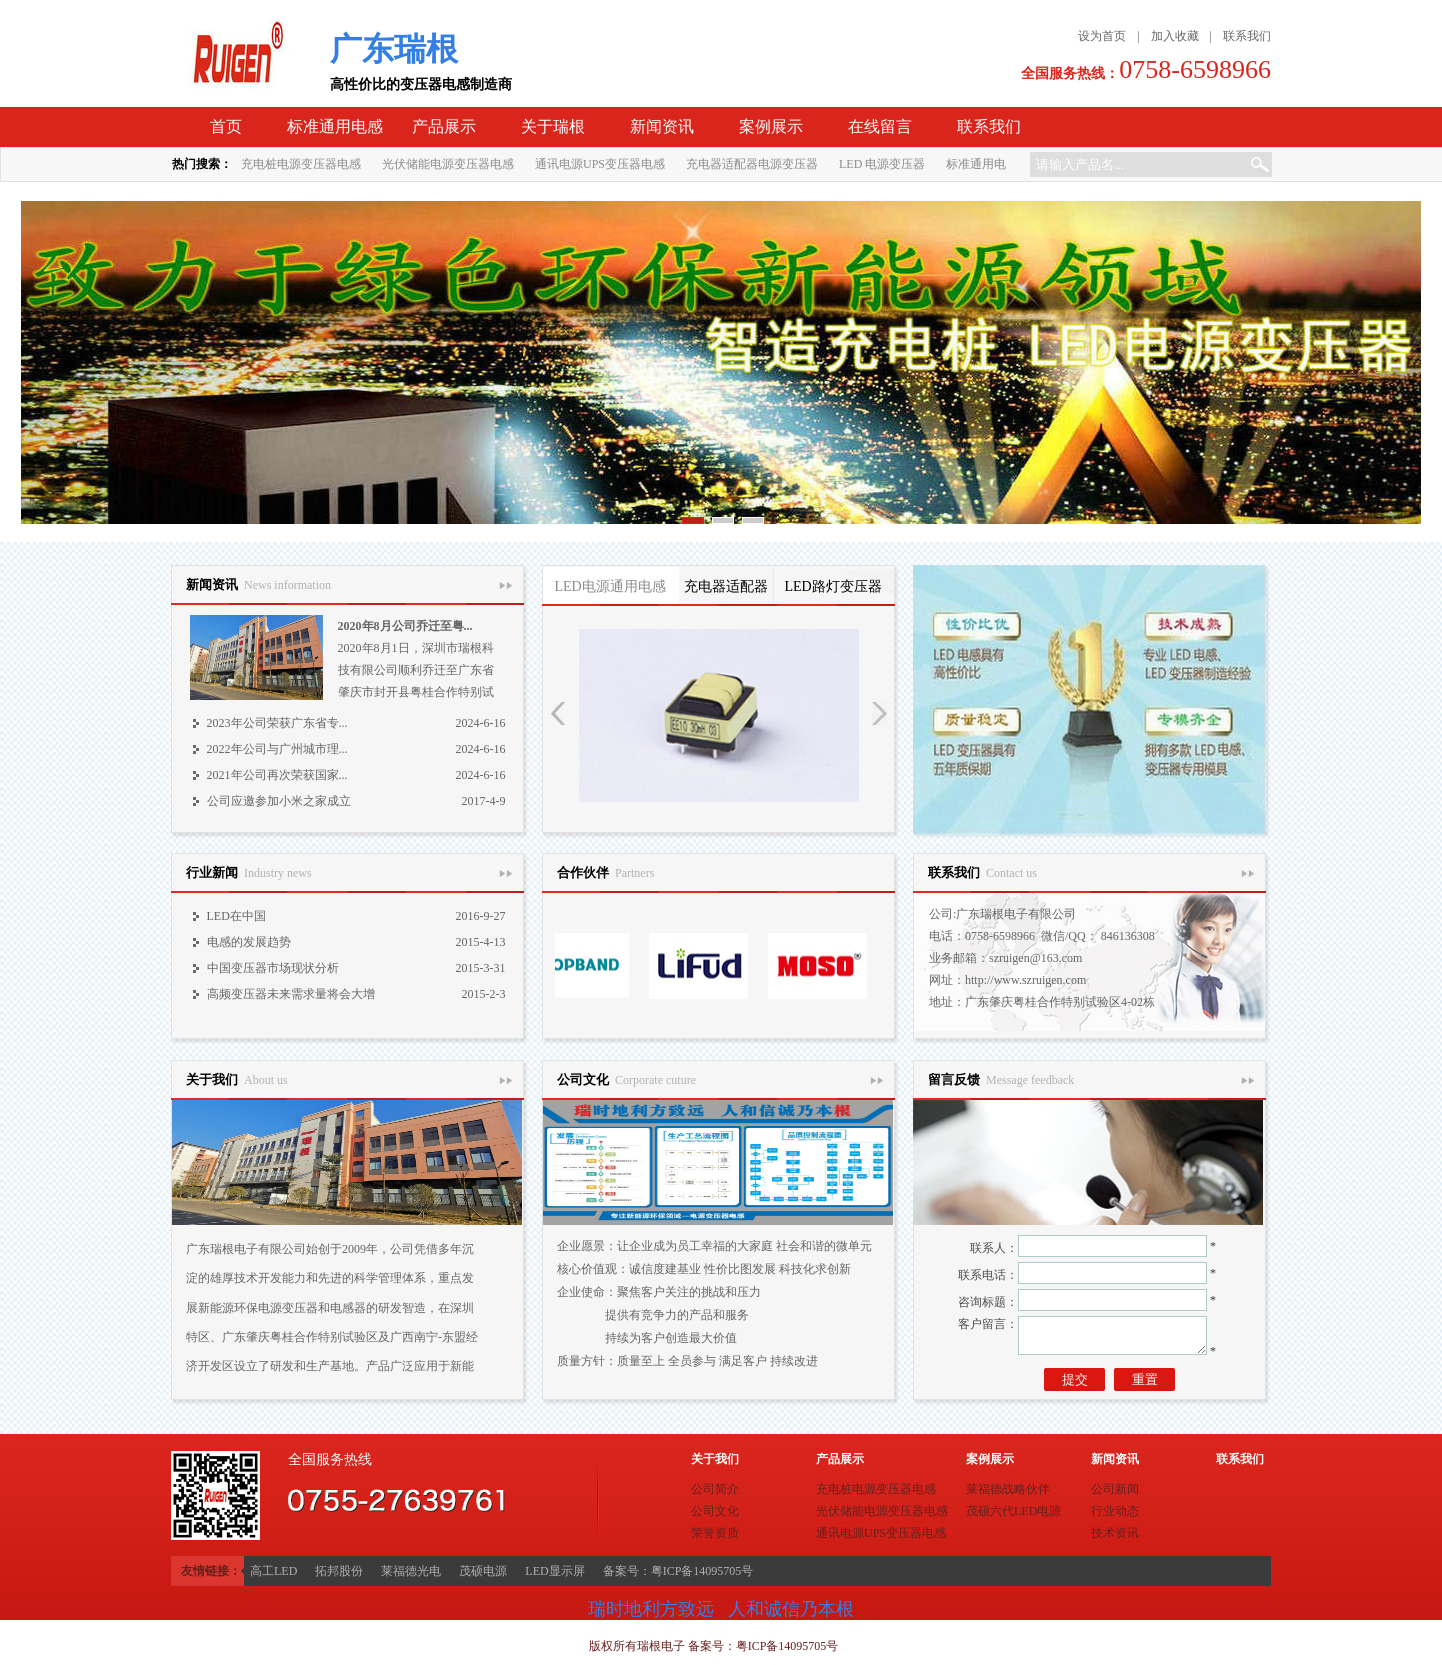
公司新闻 (1115, 1489)
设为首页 (1102, 36)
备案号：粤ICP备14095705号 (678, 1571)
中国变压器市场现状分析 (273, 968)
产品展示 (444, 126)
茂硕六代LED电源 (1013, 1511)
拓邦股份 (339, 1571)
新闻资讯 (662, 126)
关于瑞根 (553, 126)
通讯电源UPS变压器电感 (600, 164)
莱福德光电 (411, 1571)
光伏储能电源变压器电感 (448, 164)
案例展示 (771, 126)
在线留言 (880, 126)
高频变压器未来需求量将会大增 (291, 994)
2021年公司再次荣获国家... (277, 775)
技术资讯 (1115, 1533)
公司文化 (715, 1511)
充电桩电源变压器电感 (301, 164)
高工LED (273, 1571)
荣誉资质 (715, 1533)
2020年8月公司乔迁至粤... (405, 626)
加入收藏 (1175, 36)
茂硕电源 (483, 1571)
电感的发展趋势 (249, 942)
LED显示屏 (554, 1571)
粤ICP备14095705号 (787, 1646)
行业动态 (1115, 1511)
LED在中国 (236, 916)
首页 (226, 126)
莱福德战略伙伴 (1008, 1489)
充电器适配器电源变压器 (752, 164)
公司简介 (715, 1489)
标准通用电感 (335, 126)
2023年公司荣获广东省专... (277, 723)
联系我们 (1247, 36)
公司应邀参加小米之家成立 (279, 801)
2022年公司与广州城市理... (277, 749)
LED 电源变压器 (882, 164)
